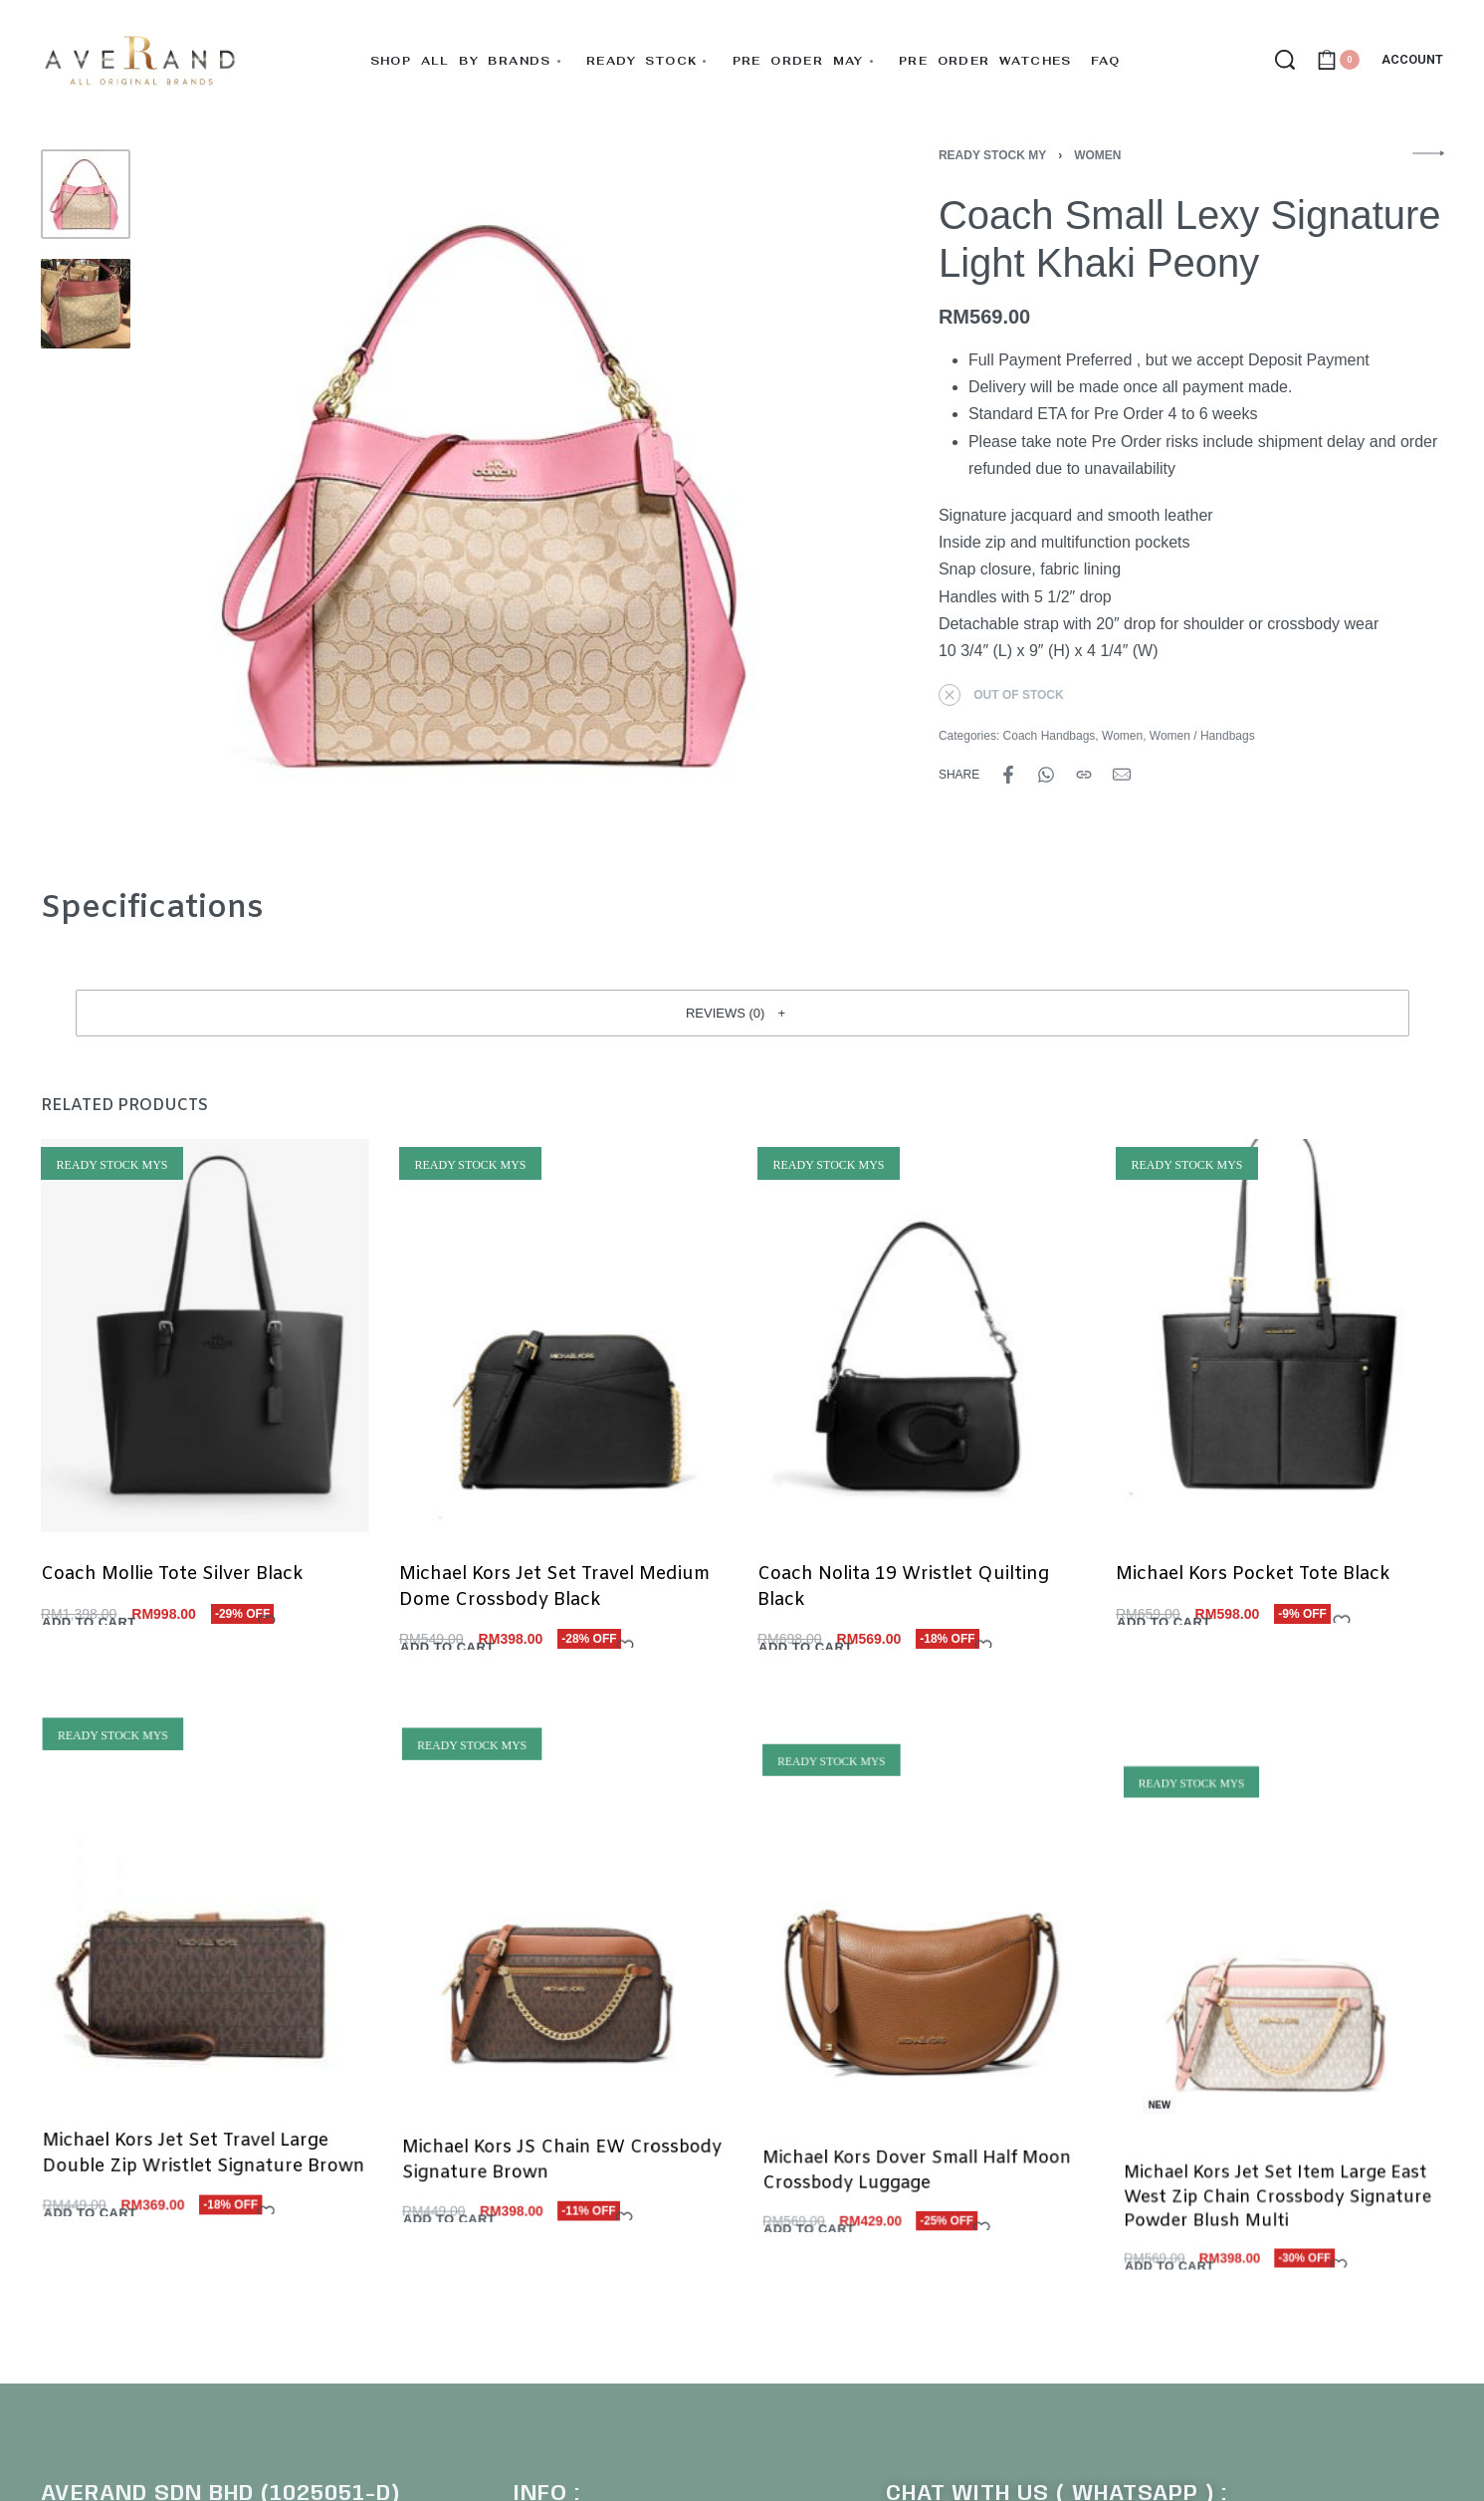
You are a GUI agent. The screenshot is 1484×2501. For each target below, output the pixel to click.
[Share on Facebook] (1008, 775)
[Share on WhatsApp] (1046, 775)
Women (1097, 155)
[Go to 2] (85, 303)
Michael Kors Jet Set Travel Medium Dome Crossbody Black (554, 1617)
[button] (742, 1012)
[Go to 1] (85, 194)
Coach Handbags (1049, 736)
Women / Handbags (1202, 736)
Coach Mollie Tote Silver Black (172, 1592)
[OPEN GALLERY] (495, 494)
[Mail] (1122, 775)
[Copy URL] (1084, 775)
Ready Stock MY (992, 155)
